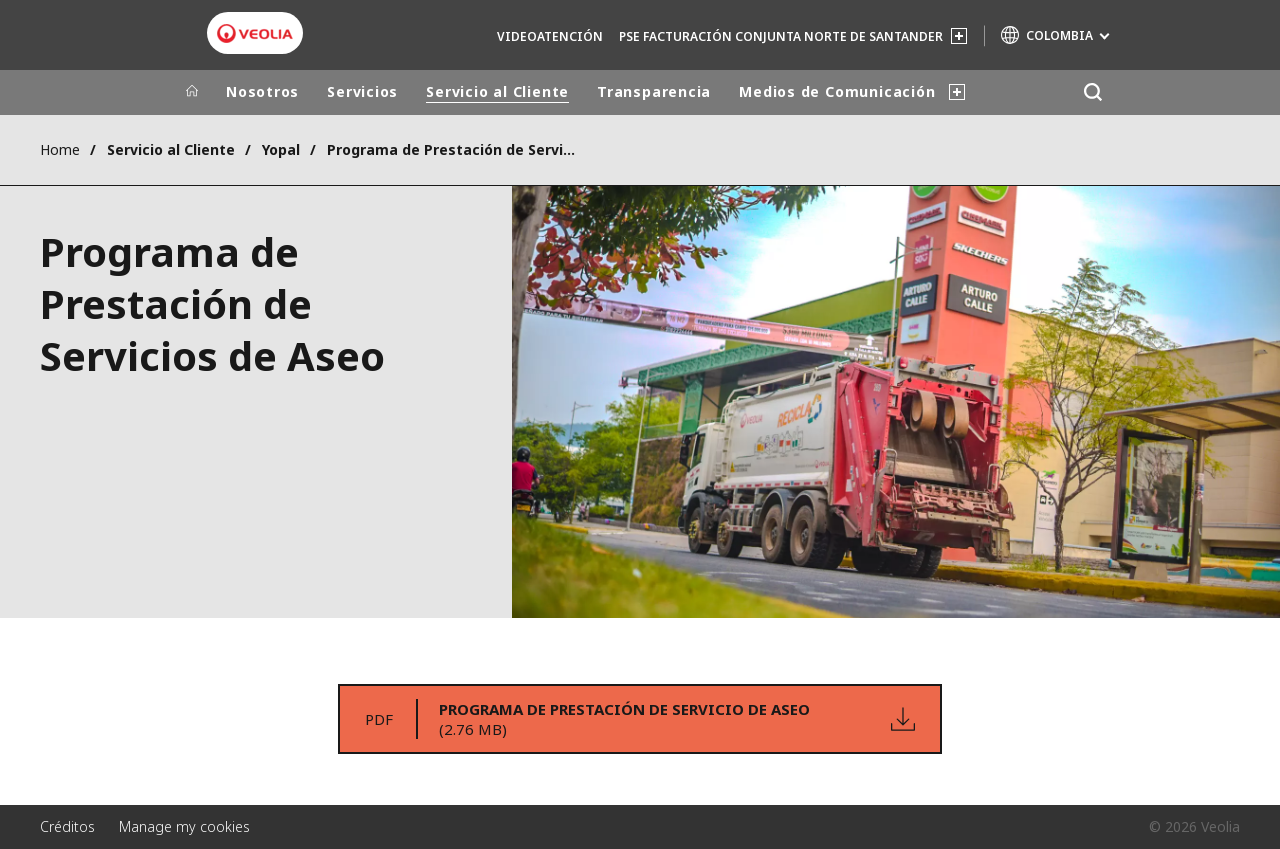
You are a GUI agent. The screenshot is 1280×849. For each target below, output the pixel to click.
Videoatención (550, 36)
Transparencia (654, 91)
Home (60, 149)
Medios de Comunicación (837, 91)
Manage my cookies (184, 826)
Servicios (362, 91)
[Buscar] (1092, 92)
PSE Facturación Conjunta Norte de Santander (781, 36)
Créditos (67, 826)
